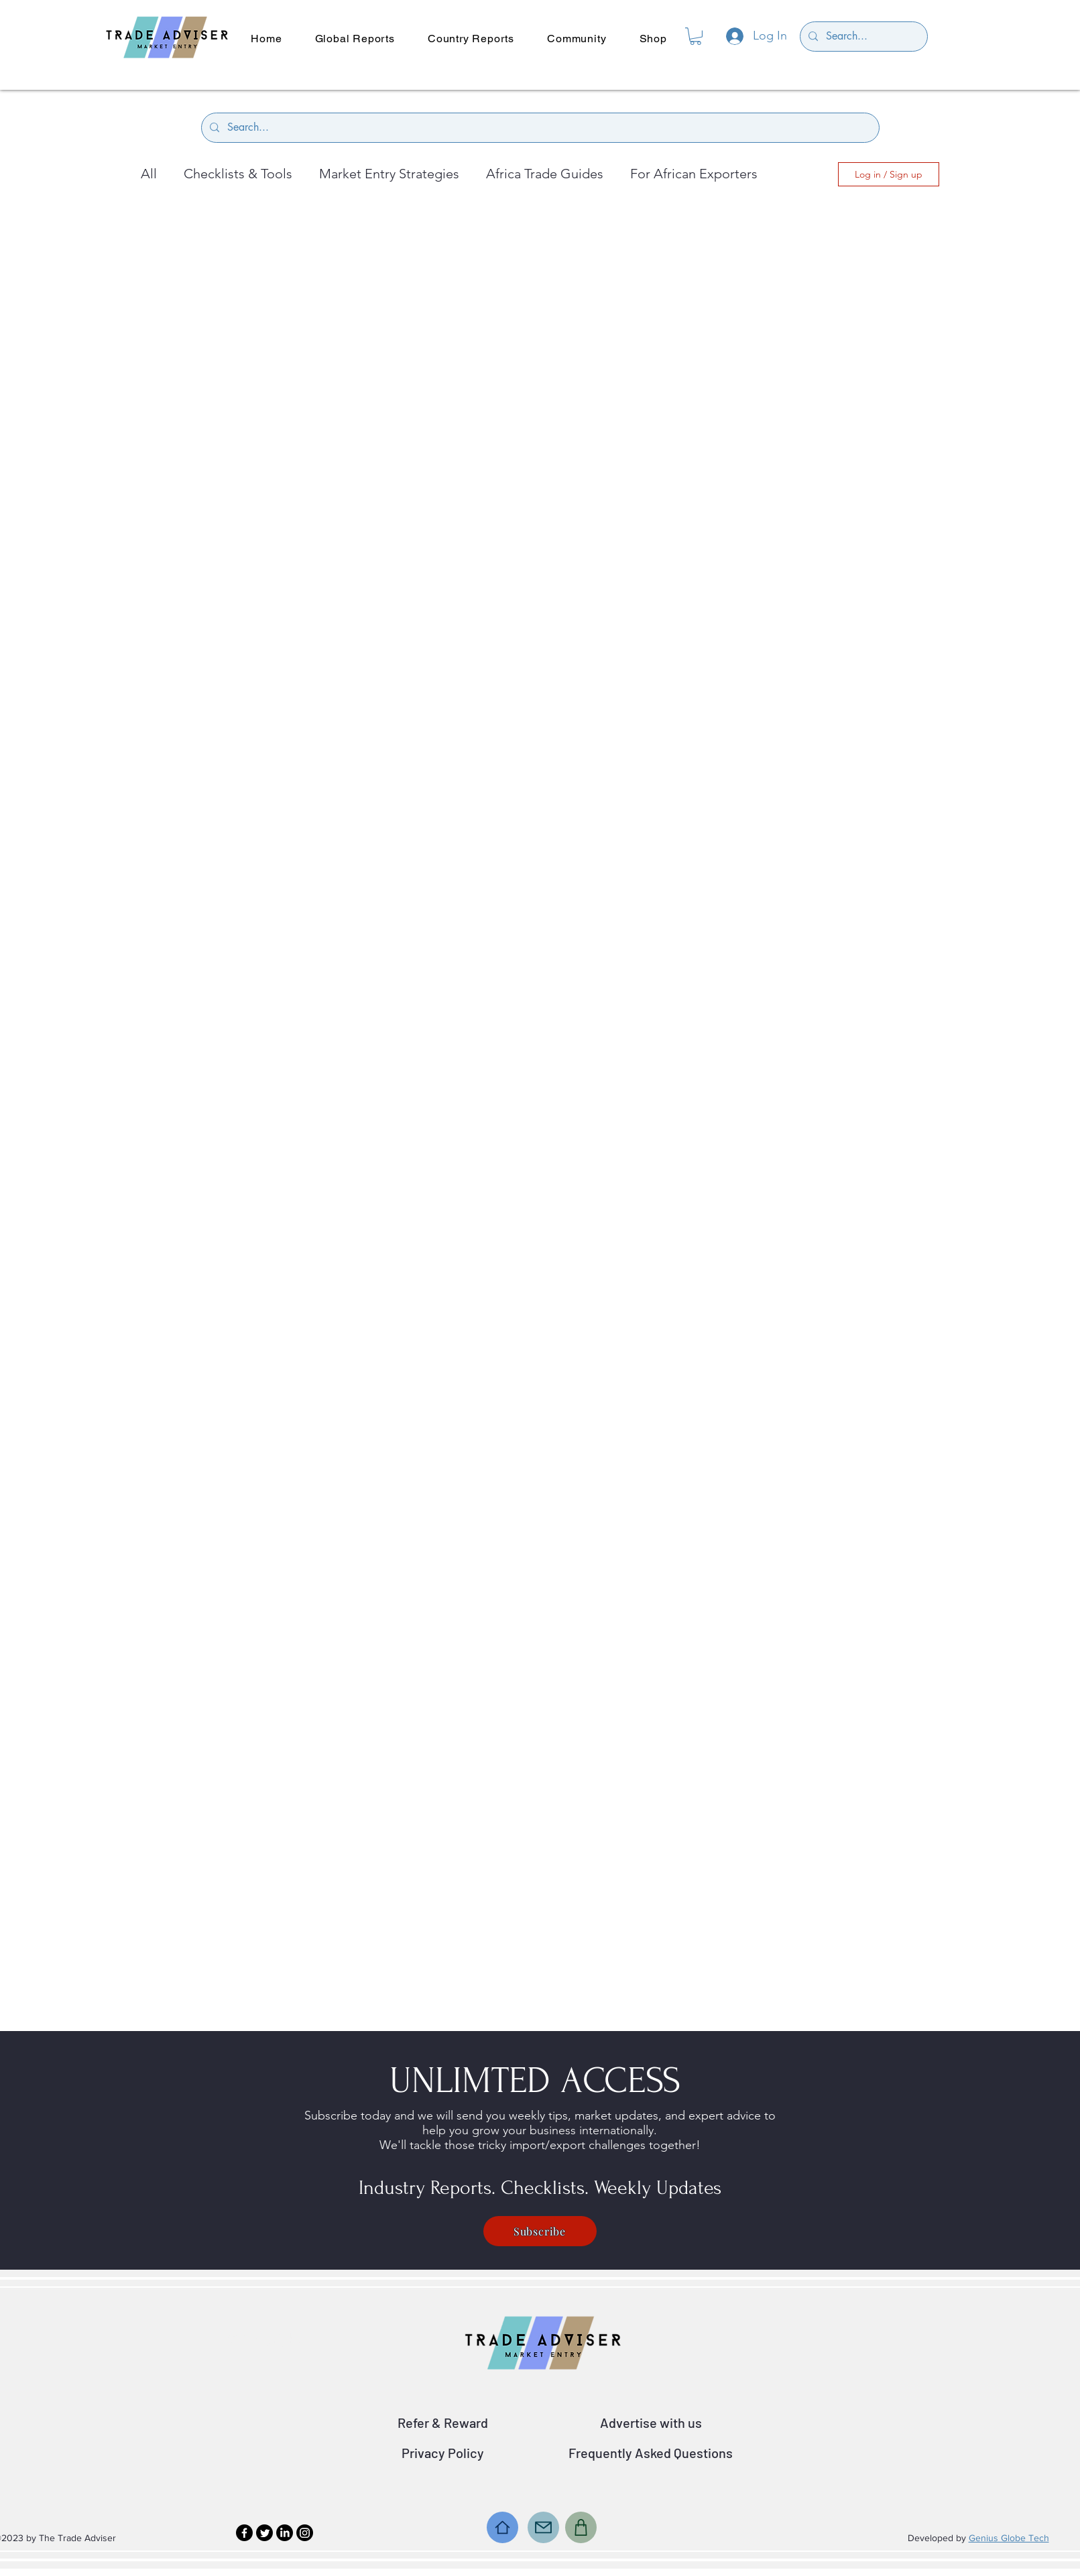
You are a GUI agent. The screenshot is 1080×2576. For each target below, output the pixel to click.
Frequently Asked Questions (650, 2453)
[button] (695, 36)
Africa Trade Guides (544, 174)
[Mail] (543, 2527)
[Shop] (581, 2527)
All (149, 174)
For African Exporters (694, 174)
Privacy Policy (443, 2453)
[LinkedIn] (284, 2532)
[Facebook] (244, 2532)
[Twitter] (264, 2532)
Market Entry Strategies (389, 174)
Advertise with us (651, 2422)
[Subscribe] (540, 2231)
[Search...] (862, 36)
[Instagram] (304, 2532)
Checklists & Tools (238, 174)
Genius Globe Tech (1009, 2537)
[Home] (502, 2527)
